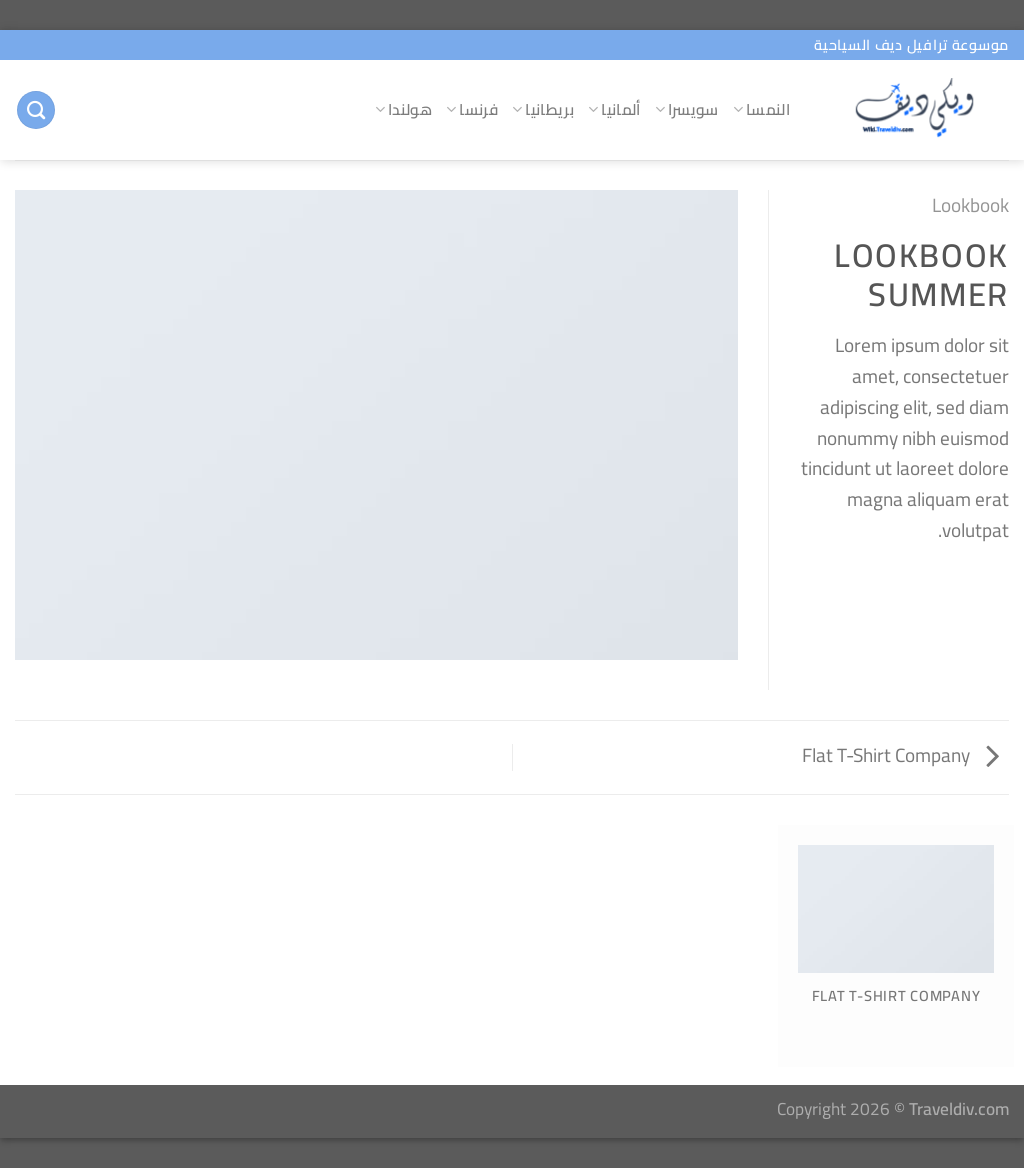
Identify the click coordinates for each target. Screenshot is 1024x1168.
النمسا (761, 109)
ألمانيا (614, 109)
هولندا (403, 109)
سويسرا (687, 109)
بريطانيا (543, 109)
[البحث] (36, 110)
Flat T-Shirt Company (900, 755)
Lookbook (970, 205)
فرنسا (472, 109)
